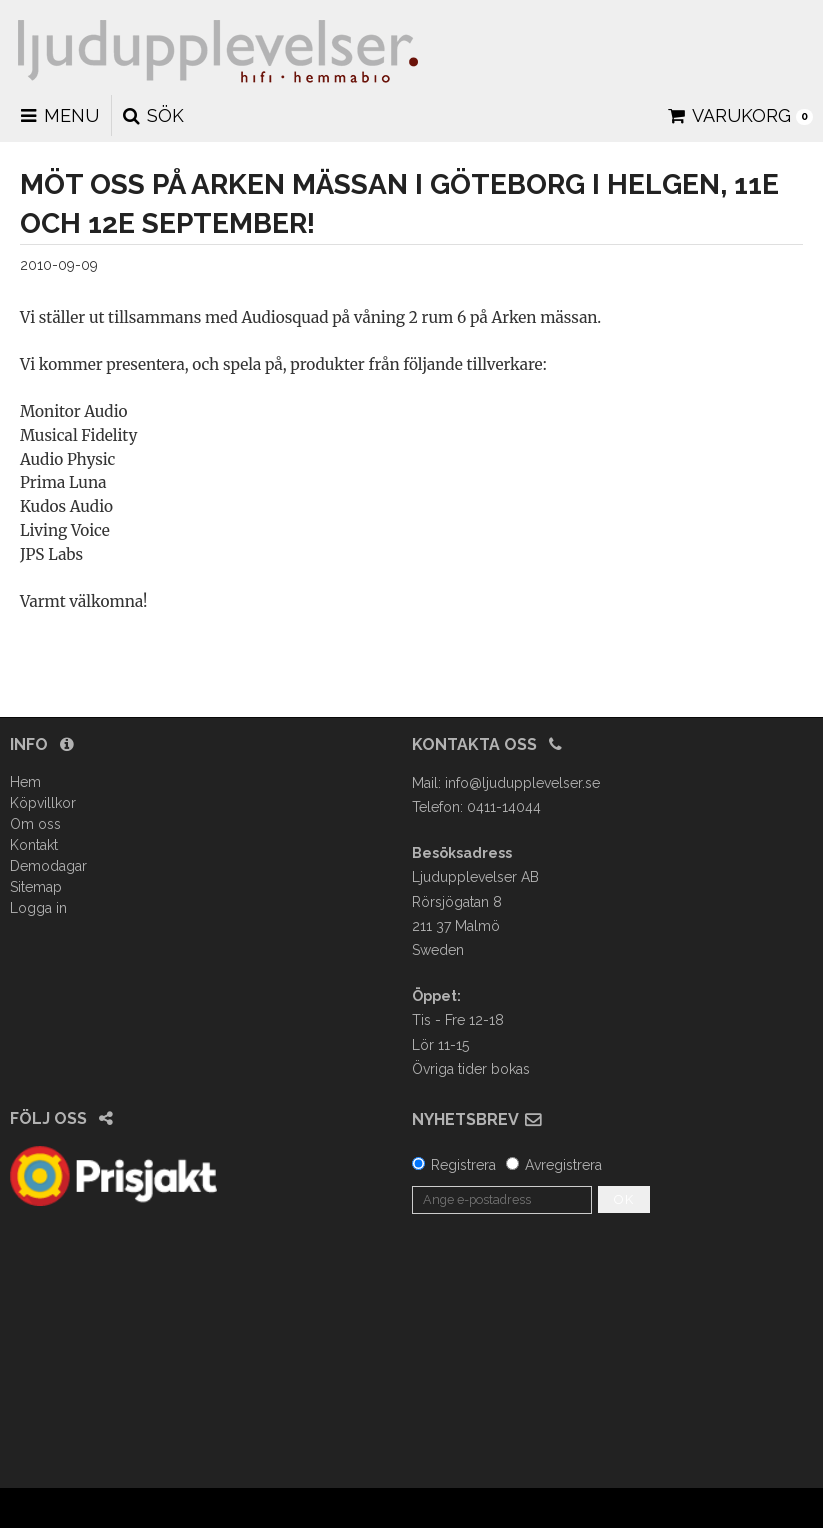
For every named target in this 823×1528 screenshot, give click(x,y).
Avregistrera (563, 1165)
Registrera (463, 1165)
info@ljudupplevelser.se (522, 783)
